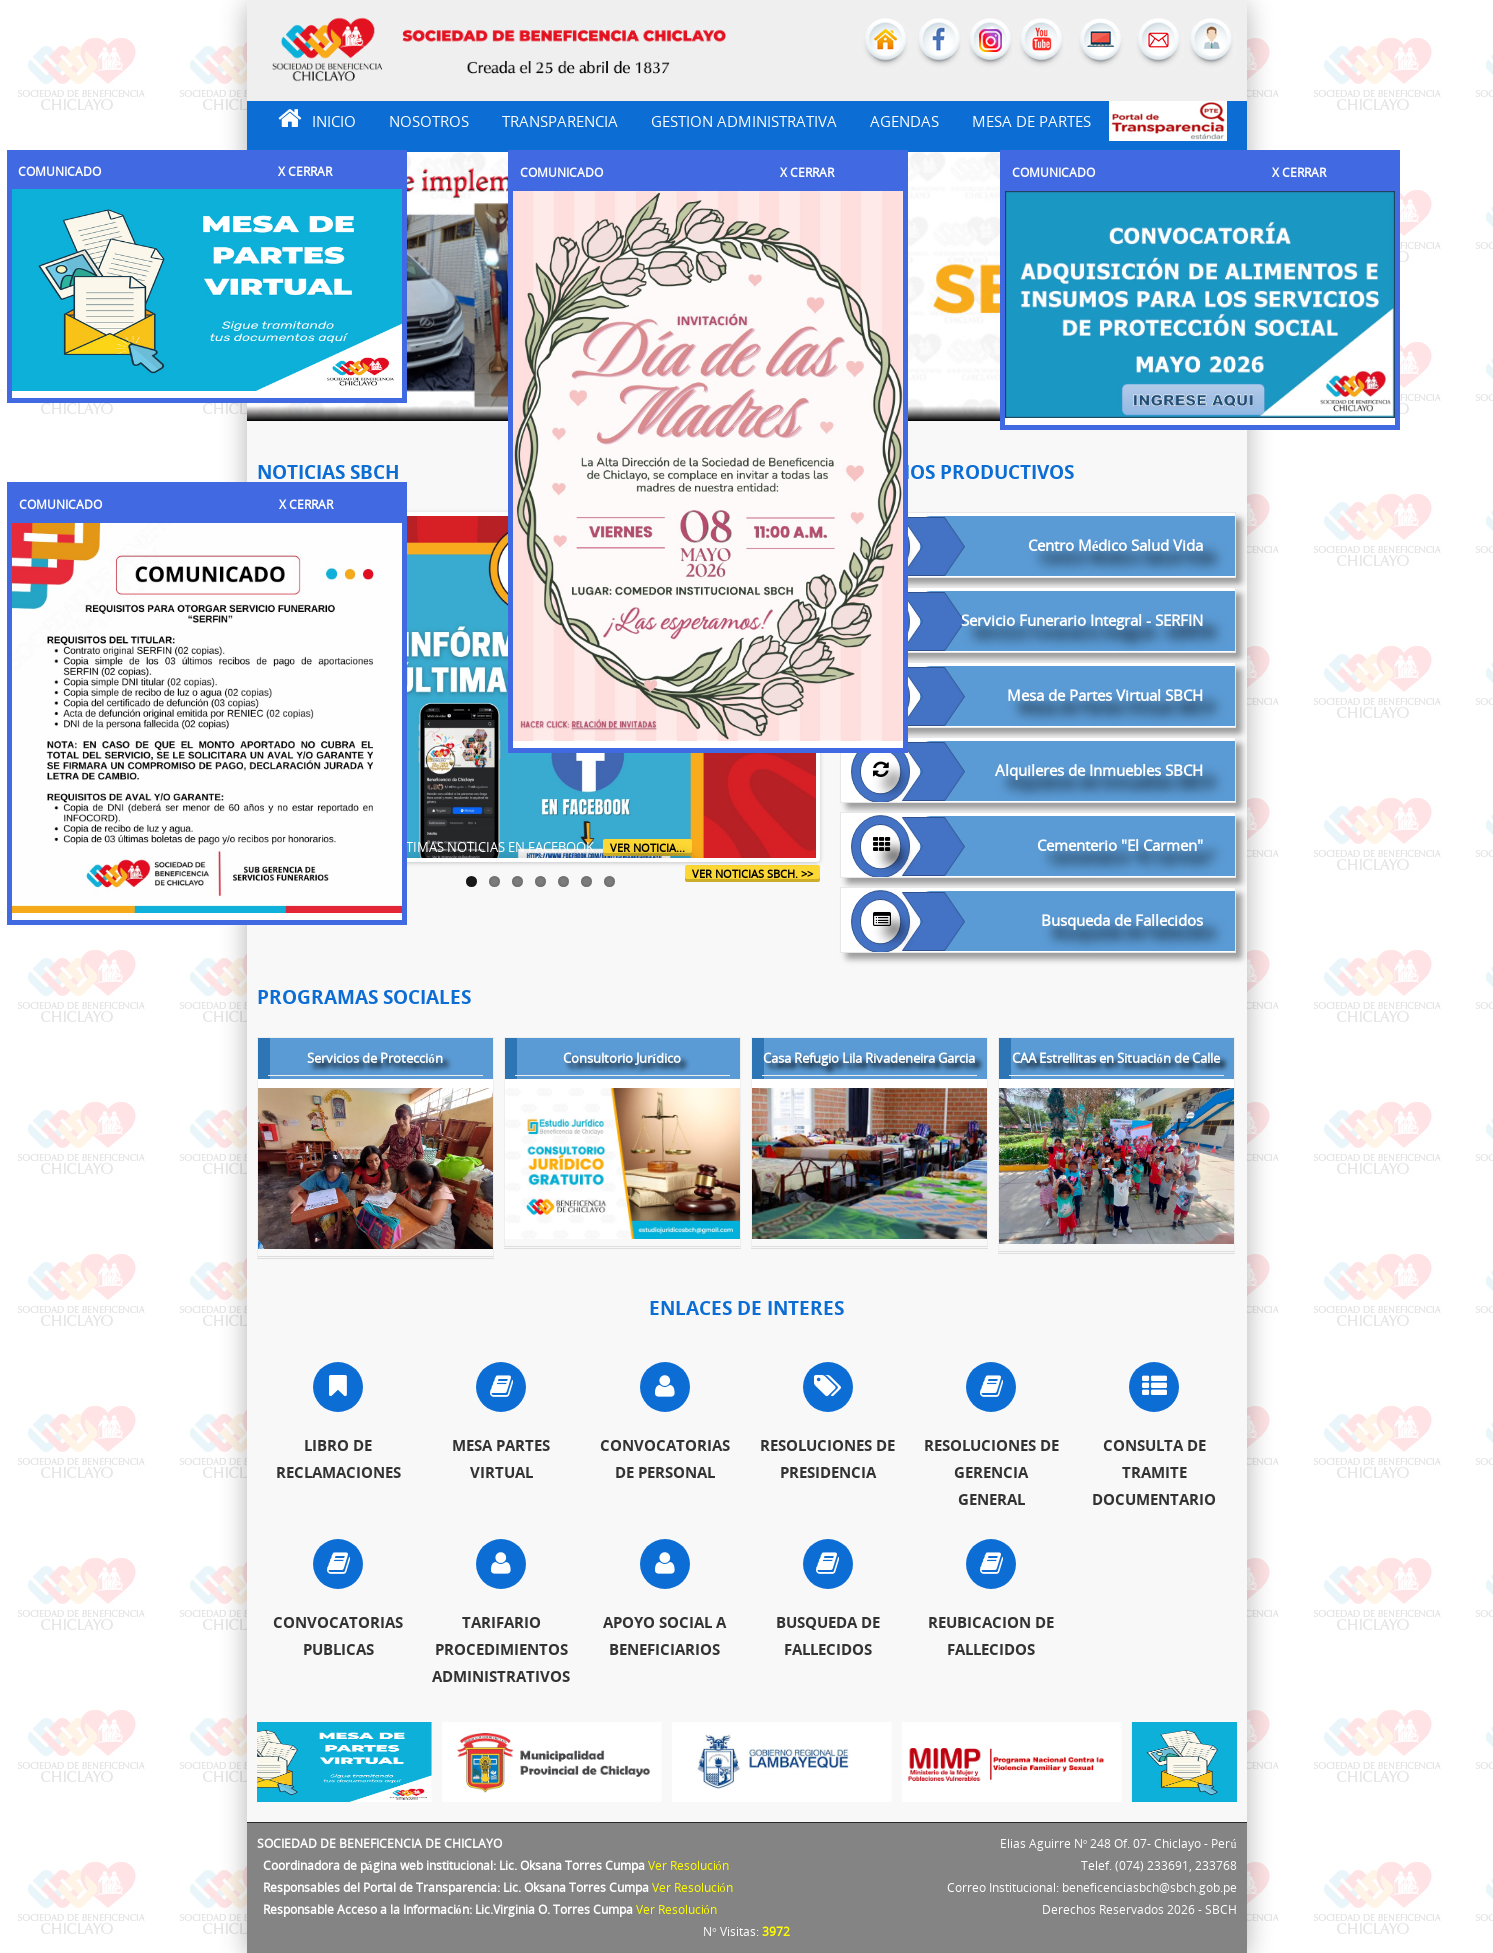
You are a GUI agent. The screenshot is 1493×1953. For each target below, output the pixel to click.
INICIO (306, 118)
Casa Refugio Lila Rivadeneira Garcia (869, 1059)
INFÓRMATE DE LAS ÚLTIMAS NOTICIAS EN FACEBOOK (437, 847)
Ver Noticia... (647, 847)
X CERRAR (305, 171)
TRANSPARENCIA (560, 121)
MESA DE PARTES (1031, 121)
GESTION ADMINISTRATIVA (744, 121)
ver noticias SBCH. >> (752, 873)
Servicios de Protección (375, 1059)
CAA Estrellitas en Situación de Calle (1116, 1059)
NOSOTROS (429, 121)
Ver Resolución (688, 1865)
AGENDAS (904, 121)
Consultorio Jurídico (622, 1059)
